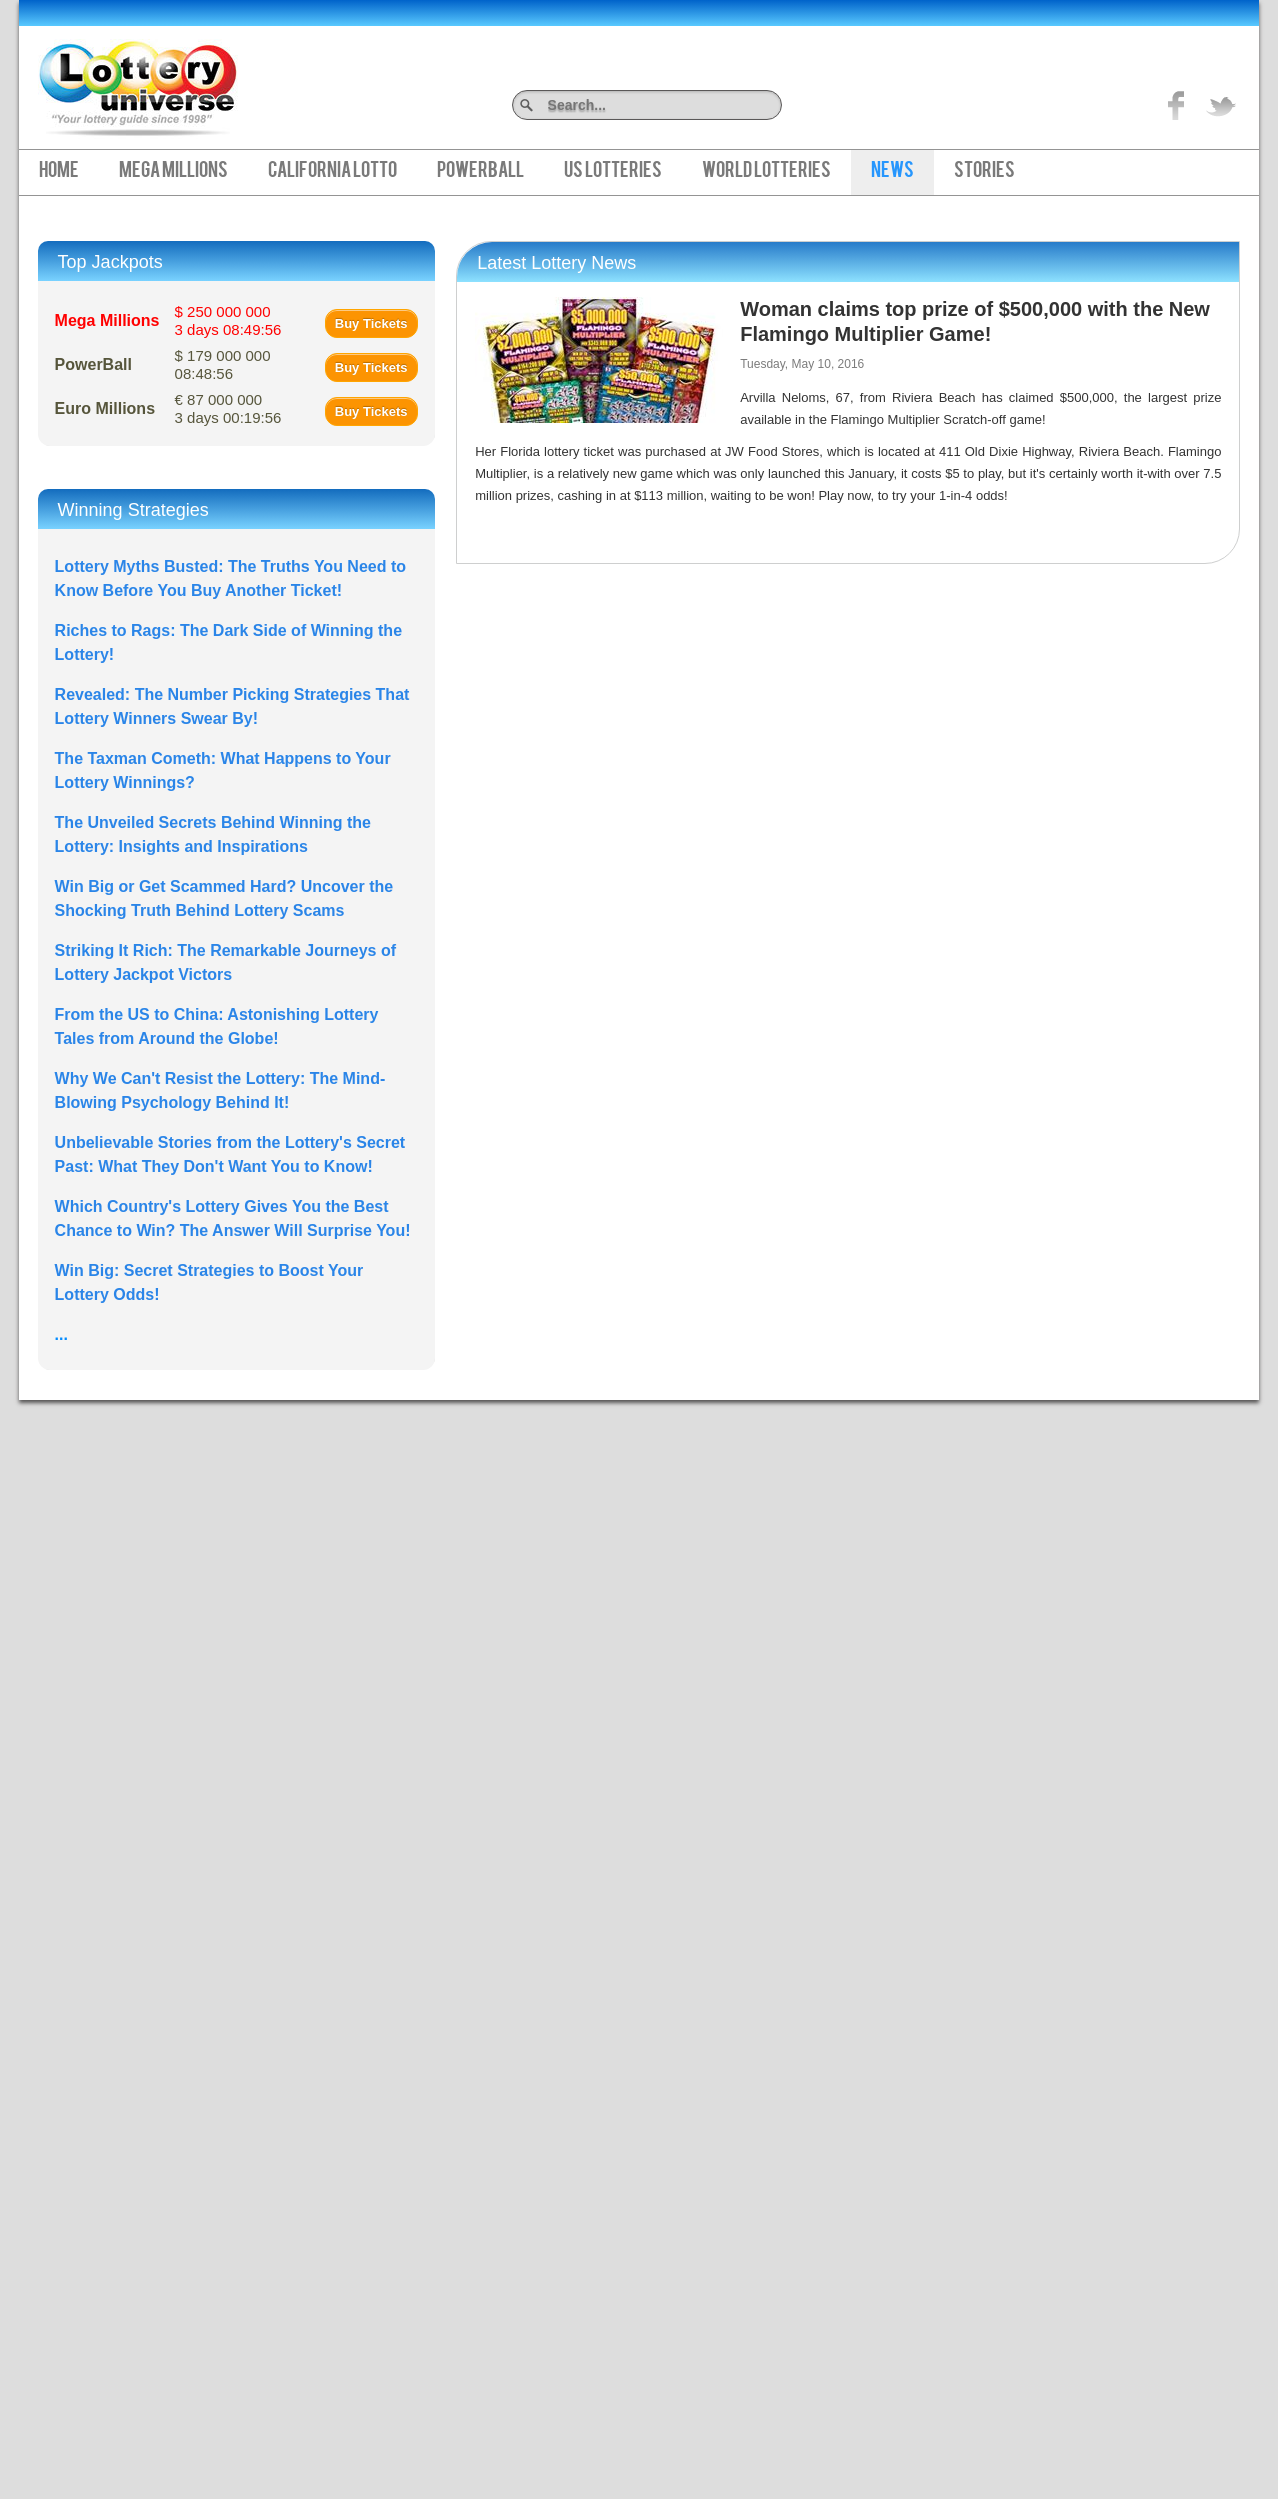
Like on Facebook (1177, 105)
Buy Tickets (371, 323)
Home (59, 172)
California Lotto (332, 172)
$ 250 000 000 (228, 320)
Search (774, 104)
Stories (984, 172)
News (892, 172)
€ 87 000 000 (228, 408)
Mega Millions (173, 172)
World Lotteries (766, 172)
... (61, 1334)
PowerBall (480, 172)
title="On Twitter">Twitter (1221, 105)
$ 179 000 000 (223, 364)
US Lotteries (613, 172)
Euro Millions (105, 408)
